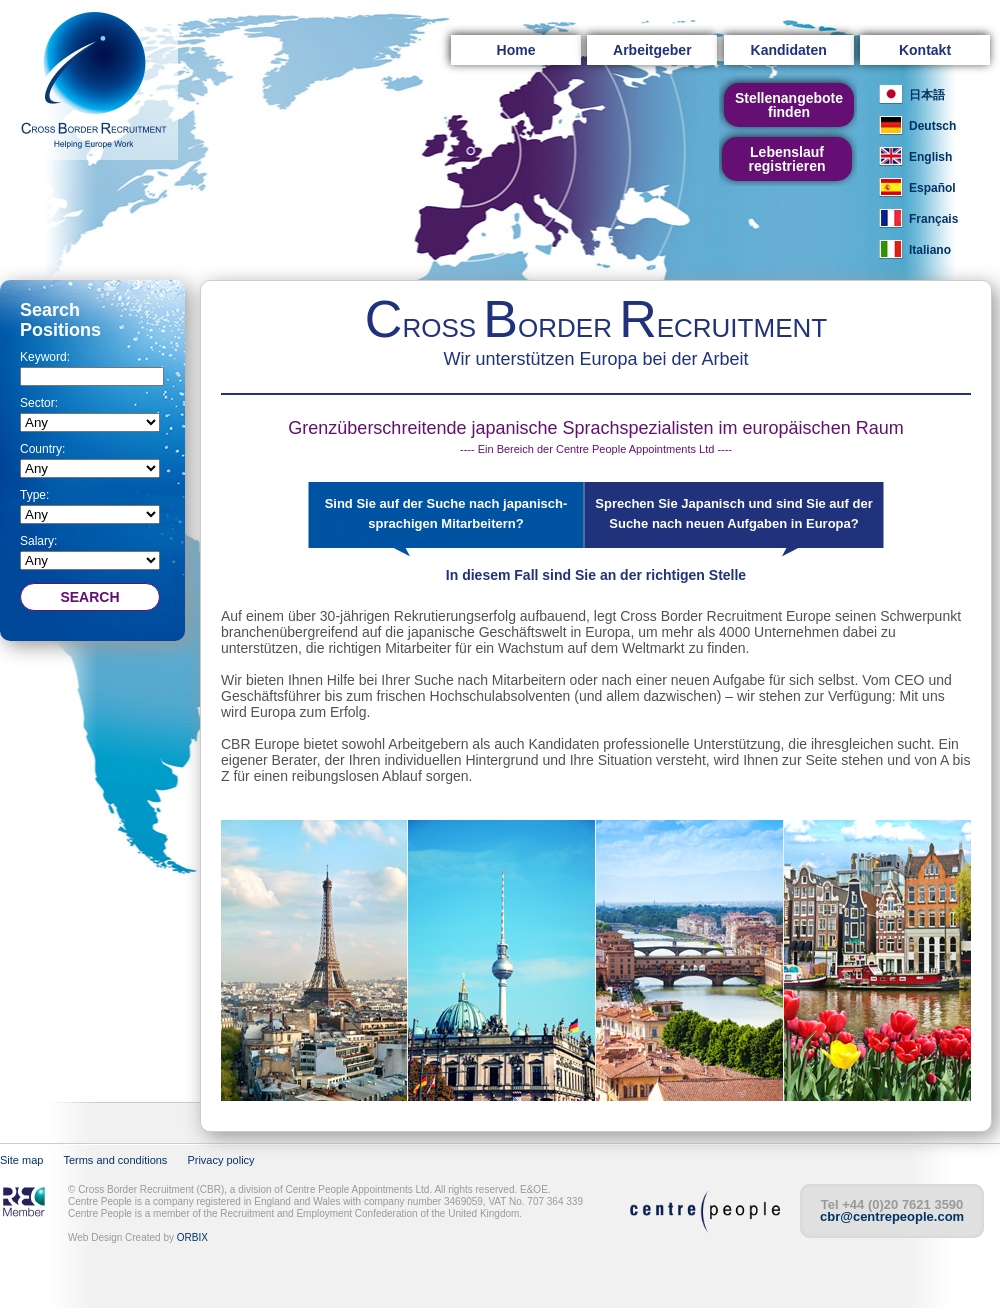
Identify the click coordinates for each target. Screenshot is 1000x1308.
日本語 (927, 95)
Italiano (930, 250)
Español (932, 188)
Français (933, 219)
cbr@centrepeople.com (892, 1216)
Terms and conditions (115, 1160)
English (930, 157)
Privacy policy (220, 1160)
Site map (21, 1160)
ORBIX (192, 1237)
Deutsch (932, 126)
